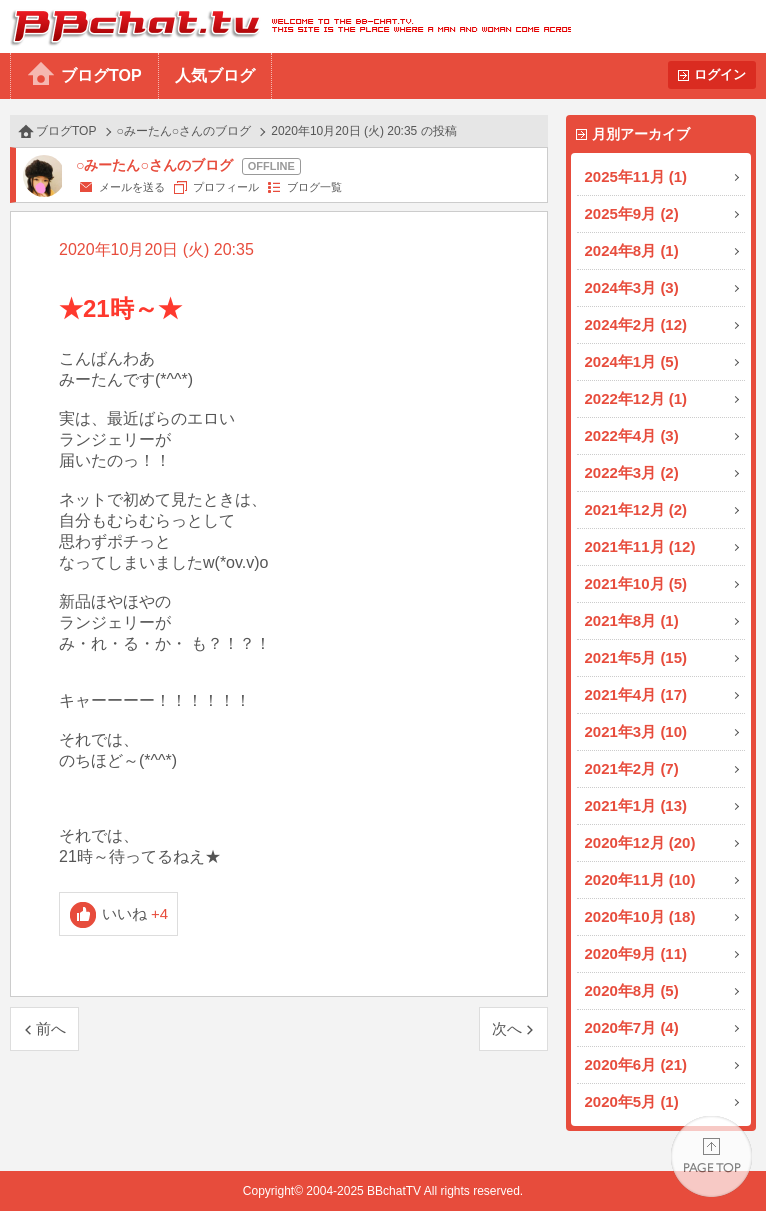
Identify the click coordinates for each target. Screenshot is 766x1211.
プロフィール (226, 187)
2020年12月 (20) (640, 842)
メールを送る (132, 187)
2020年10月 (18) (640, 916)
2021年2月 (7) (632, 768)
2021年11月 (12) (640, 546)
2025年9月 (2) (632, 213)
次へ (507, 1028)
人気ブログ (215, 75)
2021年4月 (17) (636, 694)
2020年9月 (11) (636, 953)
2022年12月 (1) (636, 398)
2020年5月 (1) (632, 1101)
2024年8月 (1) (632, 250)
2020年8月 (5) (632, 990)
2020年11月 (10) (640, 879)
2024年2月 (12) (636, 324)
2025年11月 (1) (636, 176)
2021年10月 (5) (636, 583)
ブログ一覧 (314, 187)
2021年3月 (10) (636, 731)
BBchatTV (285, 26)
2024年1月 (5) (632, 361)
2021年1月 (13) (636, 805)
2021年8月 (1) (632, 620)
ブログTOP (101, 75)
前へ (51, 1028)
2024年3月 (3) (632, 287)
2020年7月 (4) (632, 1027)
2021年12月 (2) (636, 509)
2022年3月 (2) (632, 472)
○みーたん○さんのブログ (184, 131)
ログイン (720, 74)
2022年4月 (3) (632, 435)
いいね (135, 913)
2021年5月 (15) (636, 657)
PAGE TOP (711, 1156)
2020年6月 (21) (636, 1064)
